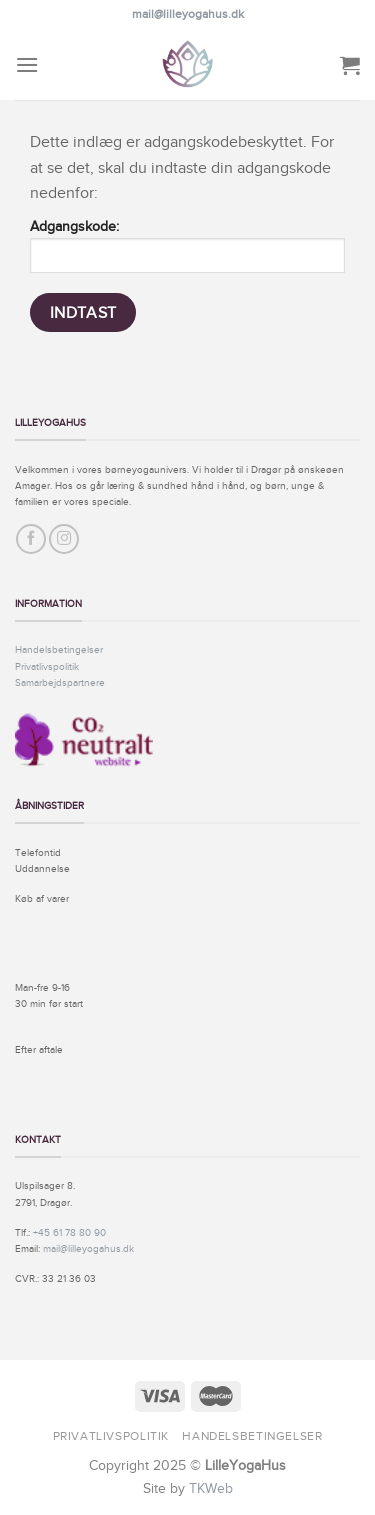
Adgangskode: (187, 245)
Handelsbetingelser (59, 649)
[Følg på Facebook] (31, 539)
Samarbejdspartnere (60, 682)
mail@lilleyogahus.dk (188, 14)
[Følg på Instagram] (64, 539)
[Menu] (27, 64)
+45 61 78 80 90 (69, 1232)
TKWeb (211, 1488)
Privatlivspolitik (47, 666)
